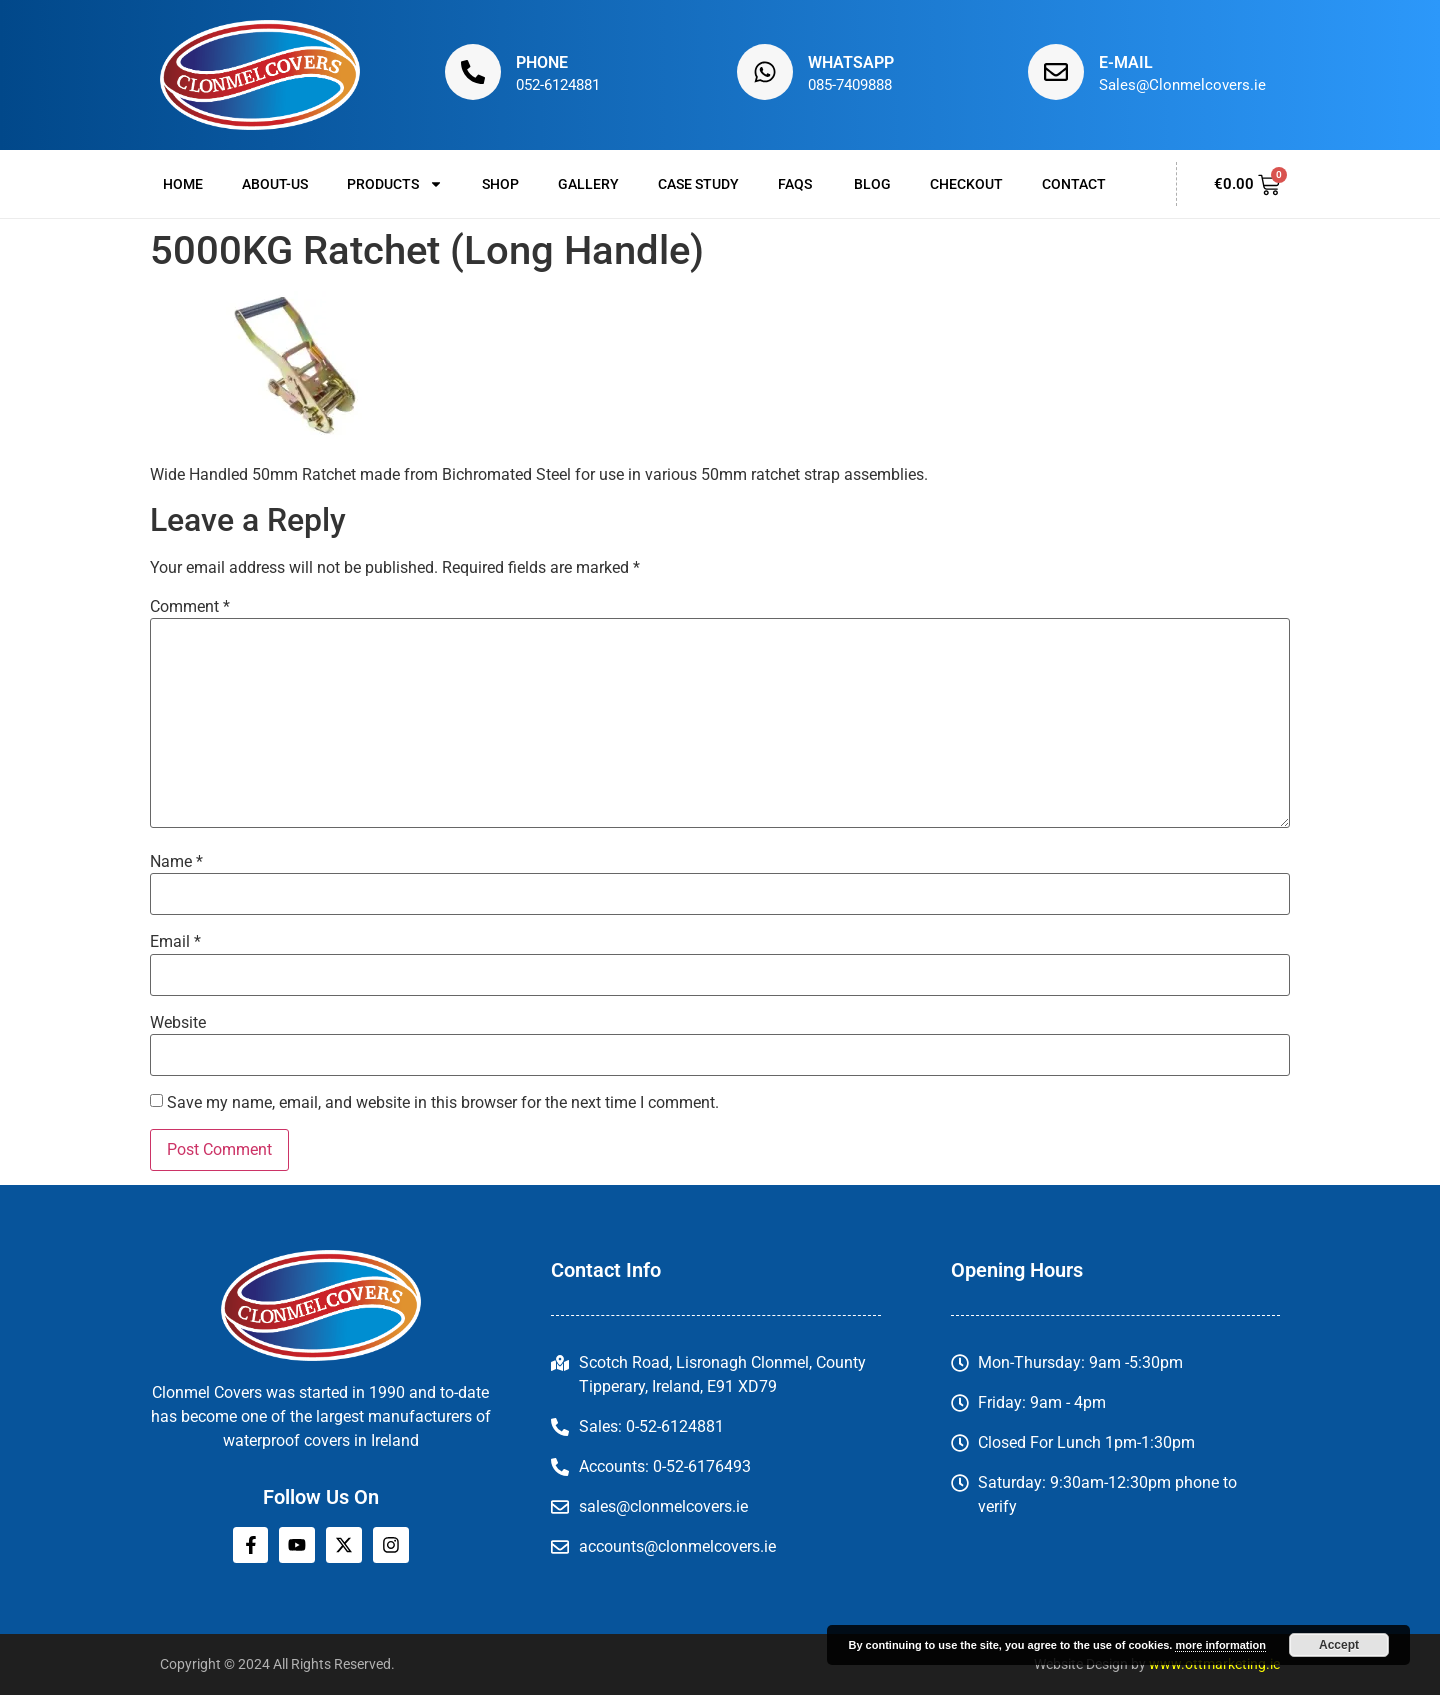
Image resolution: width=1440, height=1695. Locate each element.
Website (178, 1023)
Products (395, 184)
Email (175, 942)
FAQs (796, 184)
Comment (190, 607)
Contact (1074, 184)
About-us (275, 184)
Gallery (588, 184)
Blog (872, 184)
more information (1220, 1645)
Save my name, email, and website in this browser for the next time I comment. (443, 1103)
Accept (1339, 1645)
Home (183, 184)
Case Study (698, 184)
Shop (500, 184)
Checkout (966, 184)
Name (176, 862)
